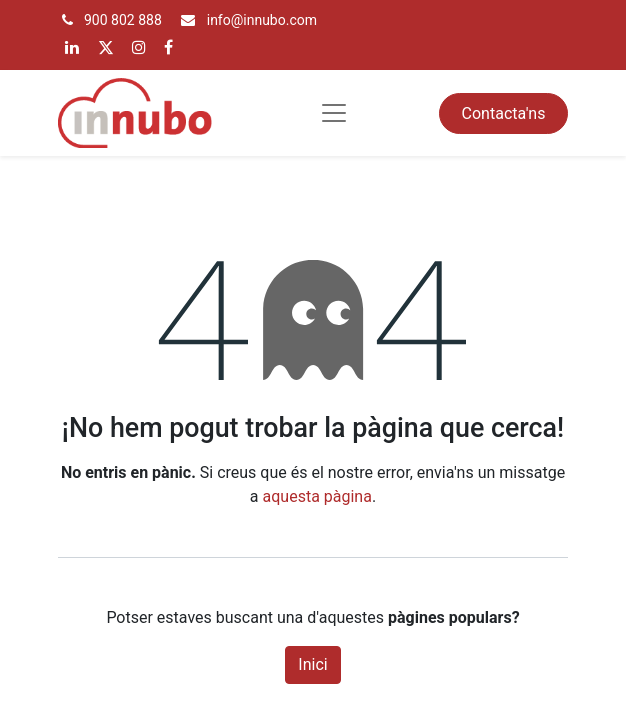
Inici (312, 664)
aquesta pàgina (317, 496)
